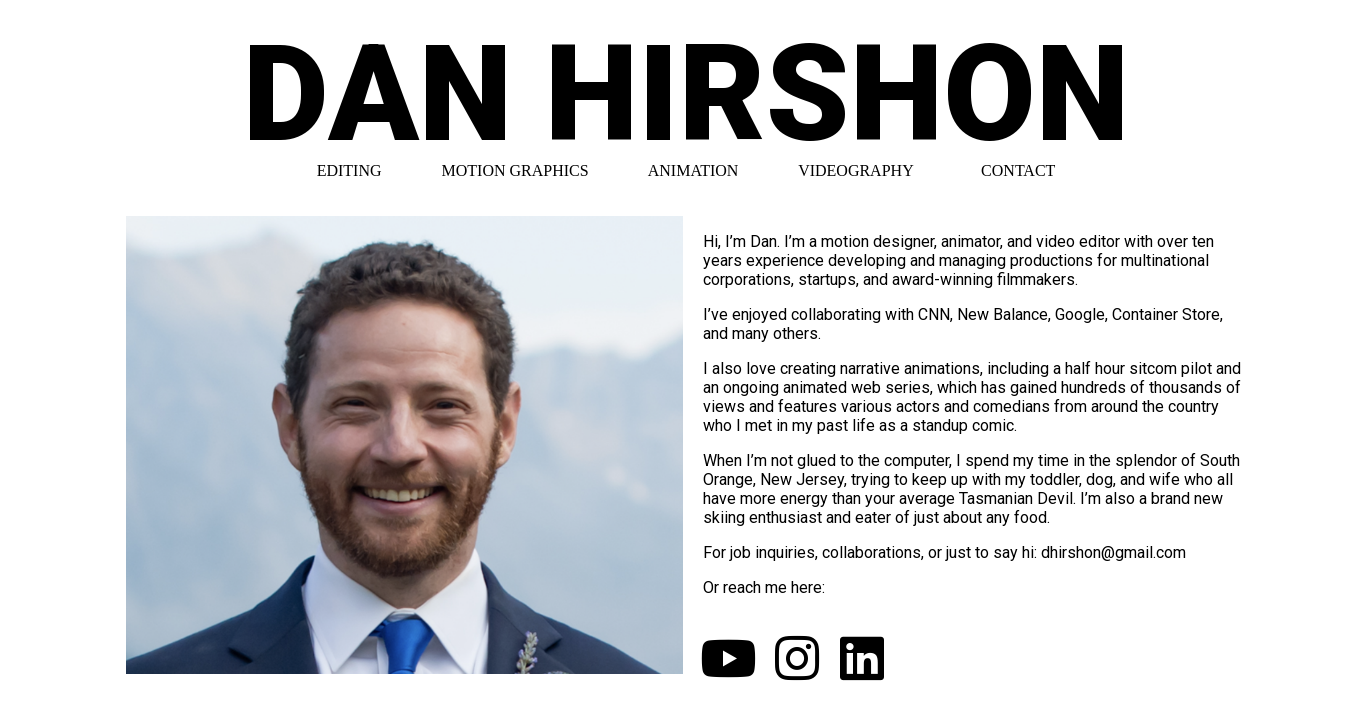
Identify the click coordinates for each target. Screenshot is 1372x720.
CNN (934, 314)
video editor (1078, 241)
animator (970, 241)
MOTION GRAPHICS (515, 170)
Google (1080, 314)
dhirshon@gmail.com (1113, 552)
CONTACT (1018, 170)
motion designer (877, 241)
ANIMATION (693, 170)
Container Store (1166, 314)
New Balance (1002, 314)
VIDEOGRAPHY (855, 170)
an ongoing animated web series (816, 387)
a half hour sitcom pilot (1132, 368)
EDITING (349, 170)
